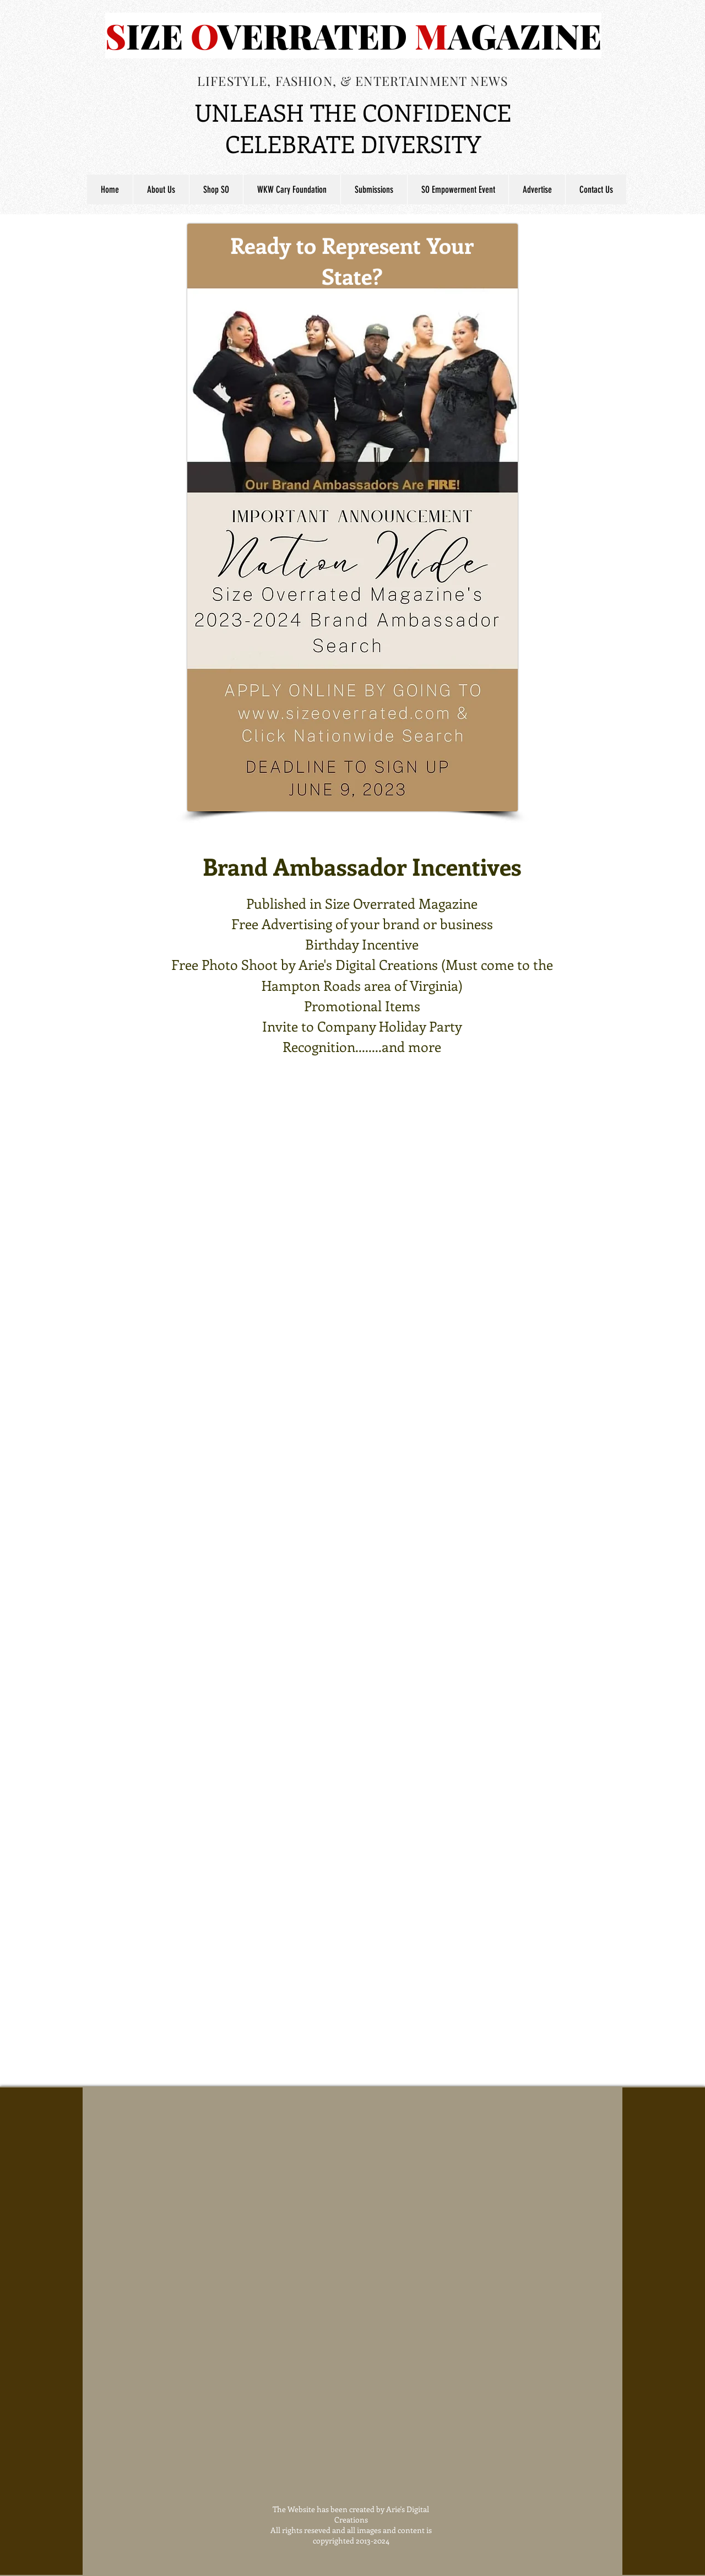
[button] (373, 189)
